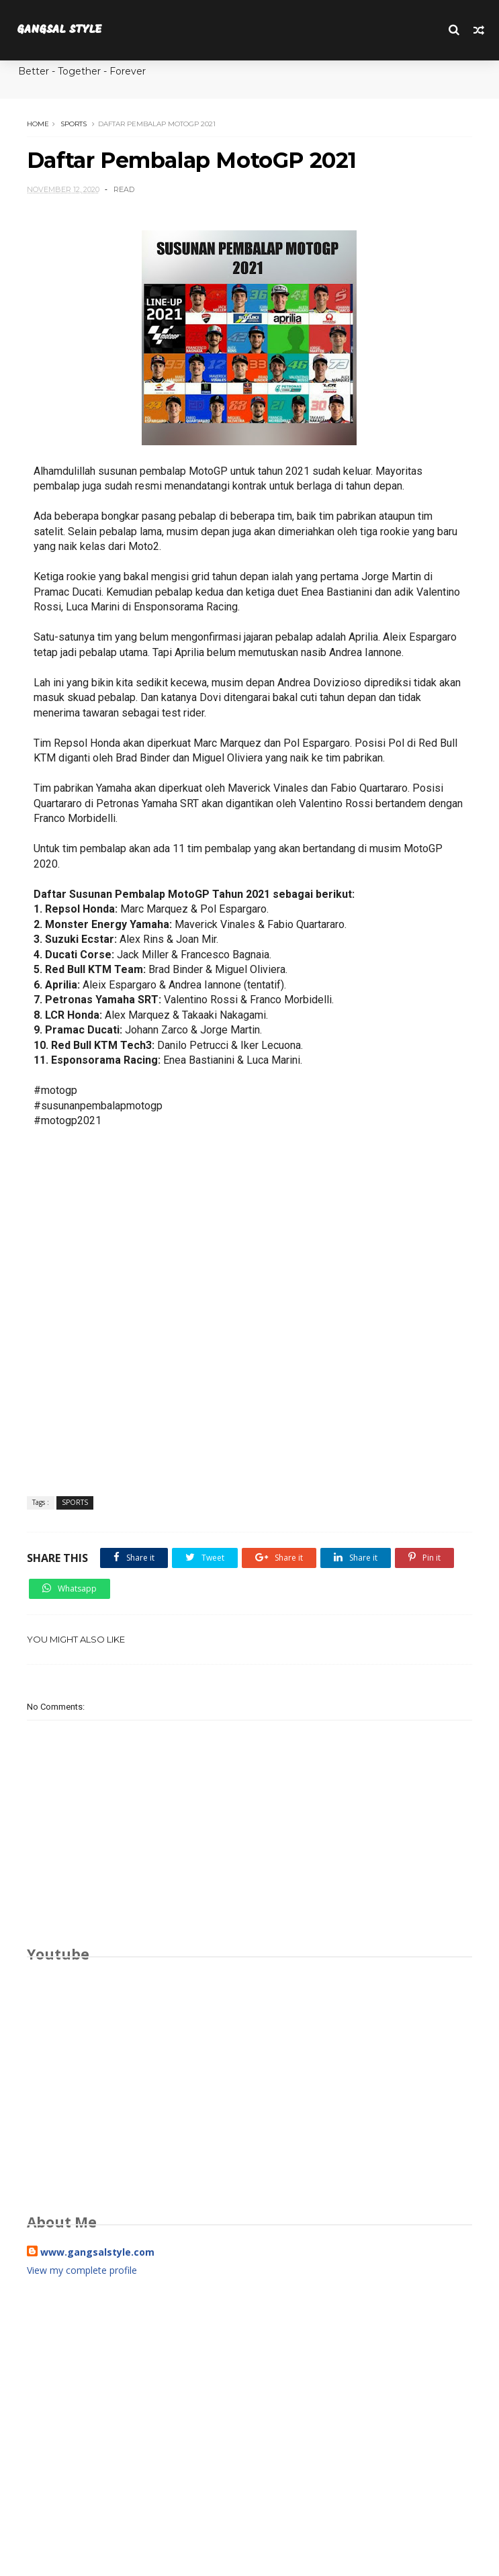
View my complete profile (82, 2270)
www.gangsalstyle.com (97, 2252)
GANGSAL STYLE (59, 30)
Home (38, 124)
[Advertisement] (249, 2411)
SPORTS (73, 124)
